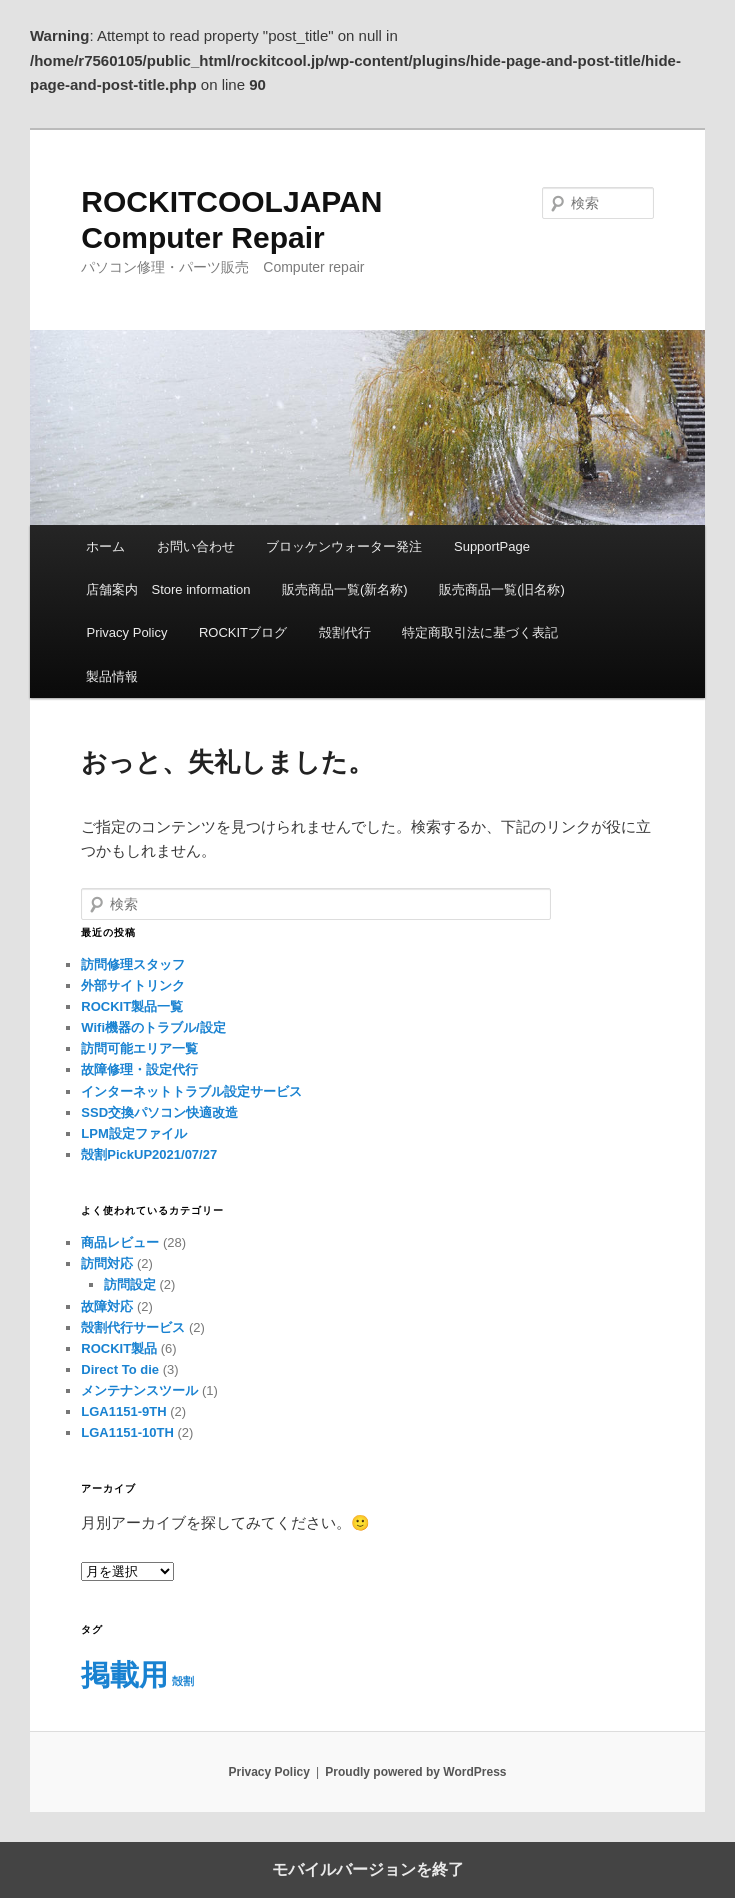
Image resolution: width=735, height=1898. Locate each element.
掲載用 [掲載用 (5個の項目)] (124, 1674)
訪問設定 (130, 1284)
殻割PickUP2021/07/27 (149, 1154)
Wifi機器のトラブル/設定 (153, 1027)
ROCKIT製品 (119, 1348)
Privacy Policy (126, 632)
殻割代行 (345, 632)
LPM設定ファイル (133, 1133)
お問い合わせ (196, 546)
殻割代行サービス (133, 1327)
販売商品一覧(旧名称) (502, 589)
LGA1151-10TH (127, 1432)
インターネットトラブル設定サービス (191, 1091)
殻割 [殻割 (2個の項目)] (183, 1681)
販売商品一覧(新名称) (345, 589)
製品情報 (112, 676)
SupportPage (492, 546)
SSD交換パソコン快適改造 (159, 1112)
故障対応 (107, 1306)
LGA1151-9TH (123, 1411)
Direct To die (120, 1369)
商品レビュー (120, 1242)
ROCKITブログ (243, 632)
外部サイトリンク (133, 985)
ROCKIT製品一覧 (132, 1006)
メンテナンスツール (139, 1390)
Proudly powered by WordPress (415, 1772)
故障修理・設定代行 (139, 1069)
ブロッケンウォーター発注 (344, 546)
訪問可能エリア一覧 (139, 1048)
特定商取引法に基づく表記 (480, 632)
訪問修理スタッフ (133, 964)
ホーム (105, 546)
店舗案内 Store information (168, 589)
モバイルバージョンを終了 (368, 1869)
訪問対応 (107, 1263)
